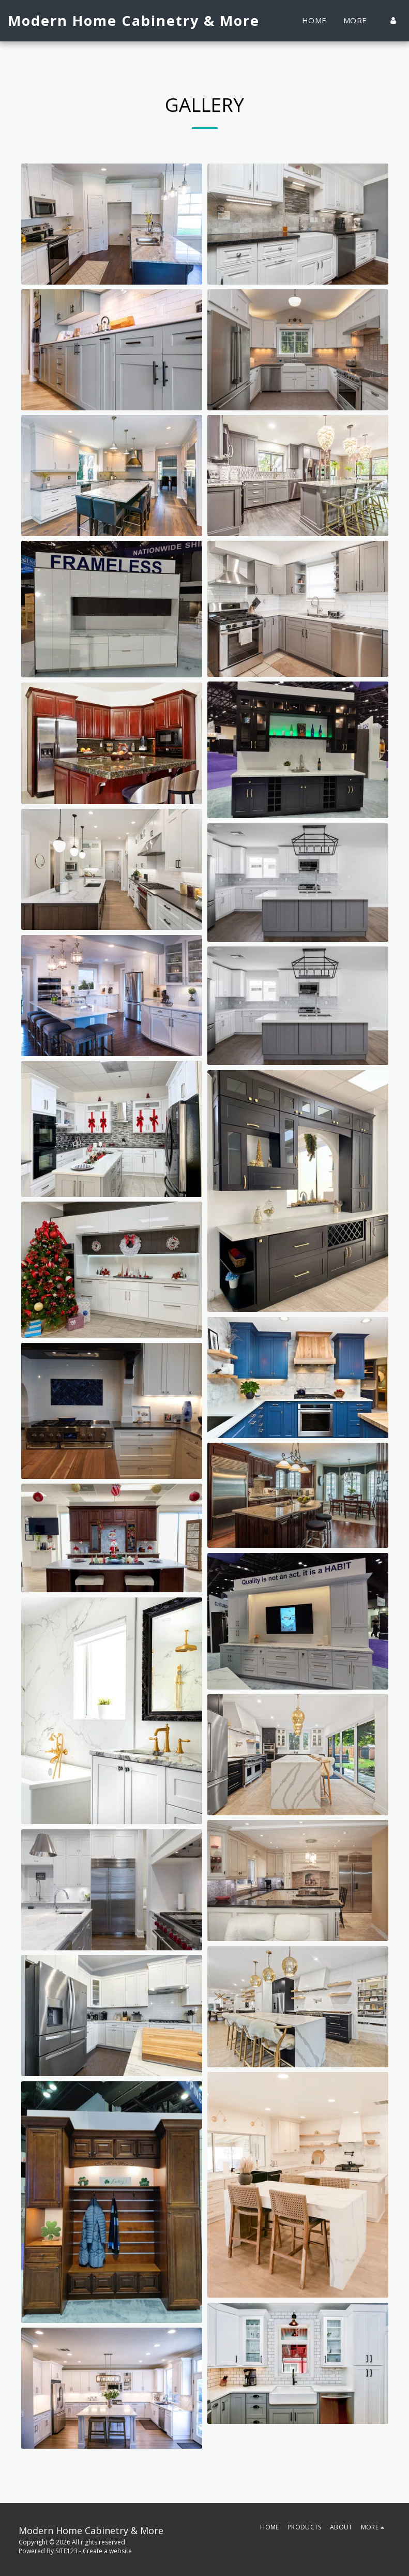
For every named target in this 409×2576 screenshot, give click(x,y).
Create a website (107, 2551)
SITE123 (66, 2551)
